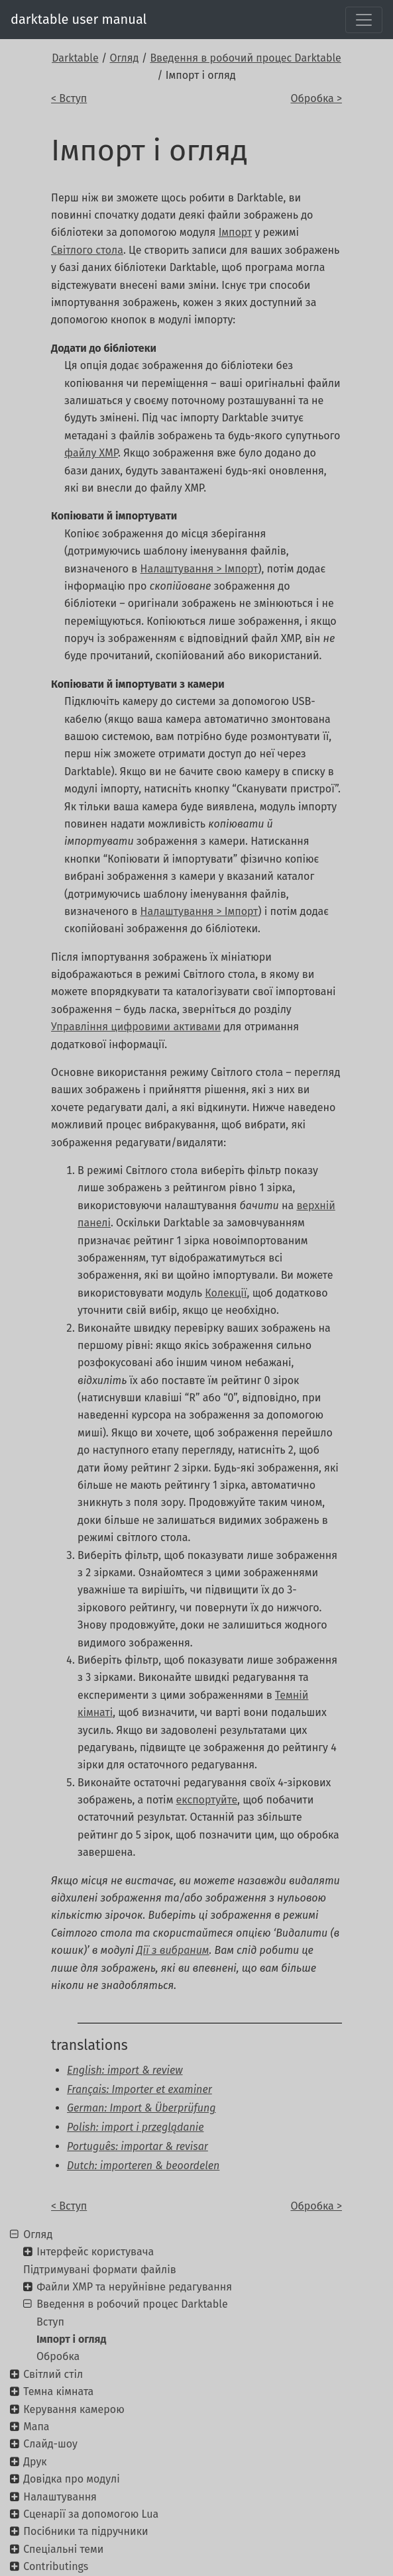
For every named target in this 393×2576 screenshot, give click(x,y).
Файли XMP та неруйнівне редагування (134, 2287)
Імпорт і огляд (71, 2339)
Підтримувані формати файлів (99, 2269)
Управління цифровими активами (136, 1026)
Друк (34, 2461)
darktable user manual (78, 19)
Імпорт (236, 232)
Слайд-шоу (50, 2444)
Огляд (124, 58)
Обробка (58, 2356)
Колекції (226, 1293)
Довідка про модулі (71, 2479)
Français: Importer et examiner (139, 2089)
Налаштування (60, 2497)
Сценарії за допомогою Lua (90, 2514)
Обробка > (315, 98)
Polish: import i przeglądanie (135, 2127)
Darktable (75, 58)
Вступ (50, 2322)
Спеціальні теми (63, 2549)
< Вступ (69, 98)
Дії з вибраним (173, 1950)
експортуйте (206, 1800)
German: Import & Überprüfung (141, 2108)
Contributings (55, 2566)
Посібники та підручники (85, 2531)
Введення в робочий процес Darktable (245, 58)
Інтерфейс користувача (95, 2251)
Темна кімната (58, 2391)
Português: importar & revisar (137, 2146)
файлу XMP (91, 453)
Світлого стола (87, 250)
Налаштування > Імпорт (199, 569)
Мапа (36, 2426)
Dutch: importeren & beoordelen (143, 2165)
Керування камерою (73, 2409)
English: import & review (124, 2070)
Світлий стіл (53, 2374)
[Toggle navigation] (363, 20)
